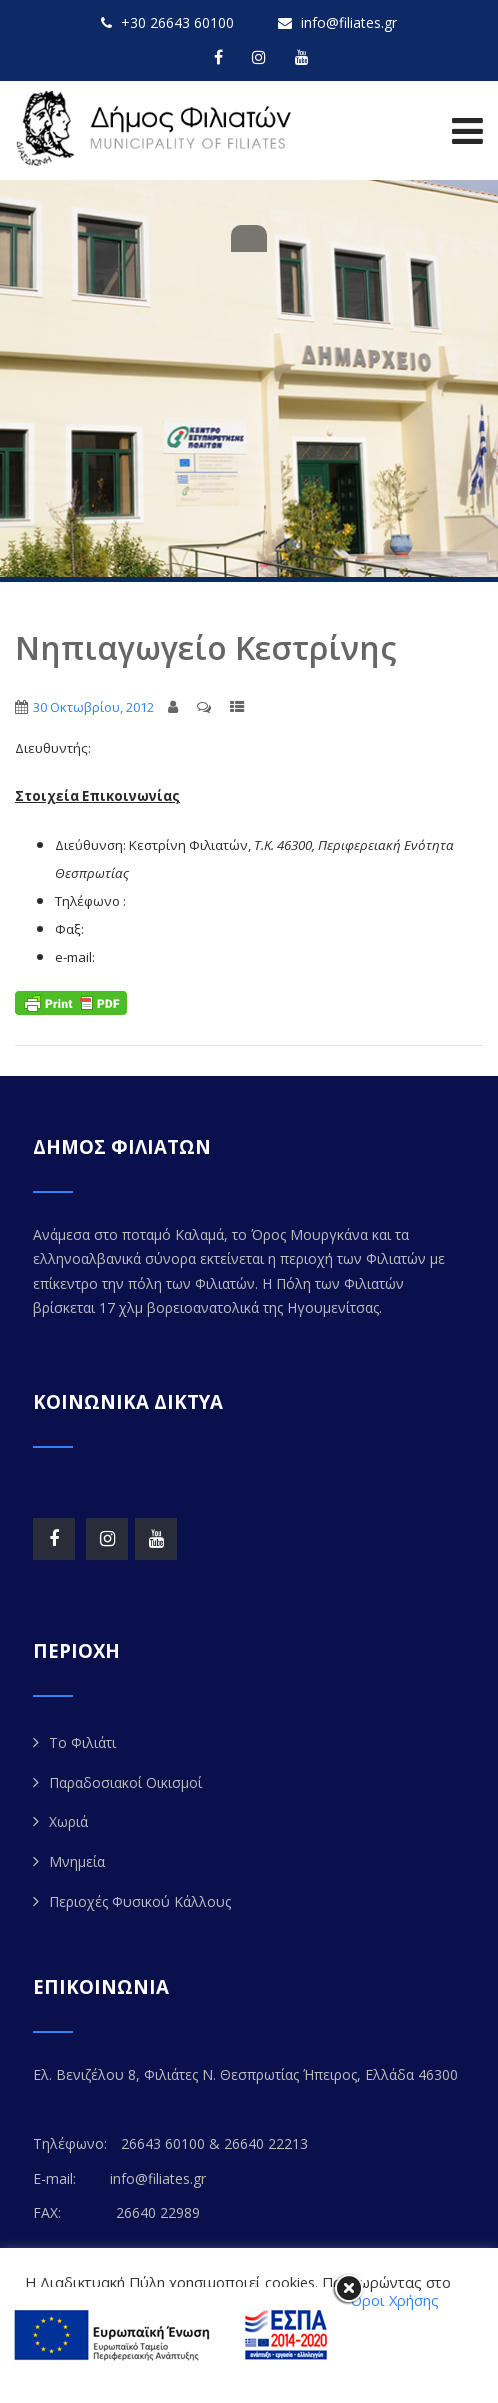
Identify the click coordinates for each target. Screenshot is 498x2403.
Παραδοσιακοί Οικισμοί (125, 1782)
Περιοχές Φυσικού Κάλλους (140, 1901)
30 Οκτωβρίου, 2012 (93, 707)
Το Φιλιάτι (82, 1742)
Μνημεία (77, 1861)
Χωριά (68, 1821)
